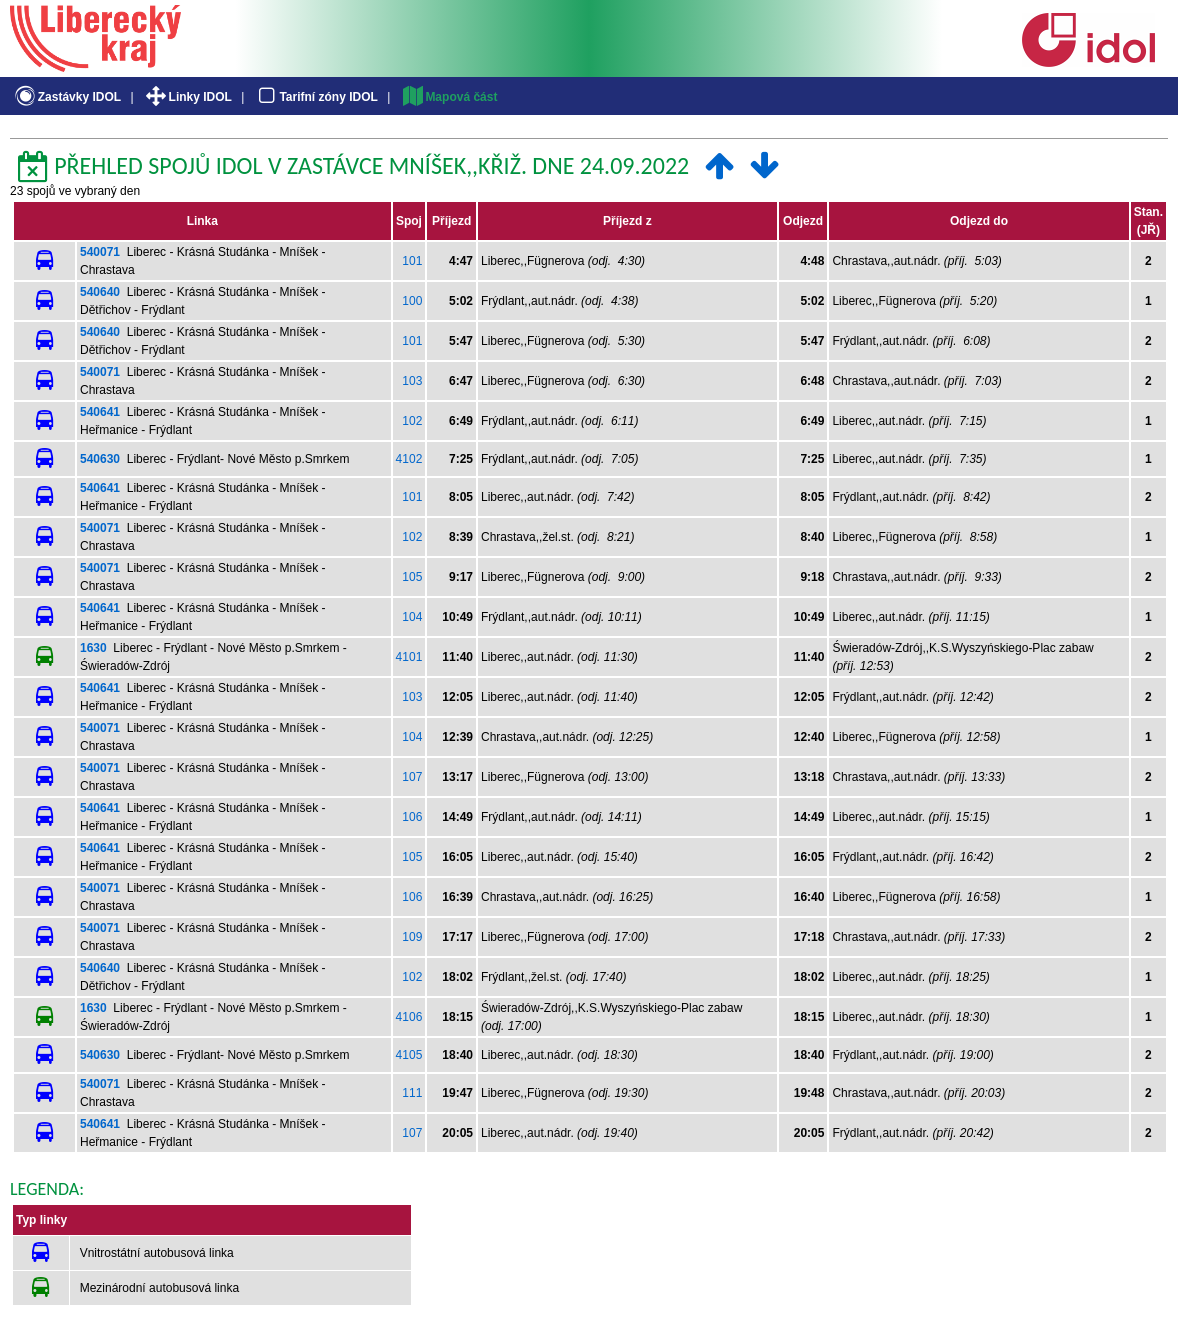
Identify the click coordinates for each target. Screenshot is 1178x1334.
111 (412, 1093)
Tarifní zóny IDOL (316, 97)
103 (412, 381)
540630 (100, 459)
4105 (409, 1055)
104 (412, 617)
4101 (409, 657)
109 (412, 937)
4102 (409, 459)
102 (412, 421)
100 (412, 301)
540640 (100, 292)
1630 (93, 648)
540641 (100, 412)
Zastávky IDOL (66, 97)
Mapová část (449, 97)
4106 (409, 1017)
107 (412, 777)
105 (412, 577)
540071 (100, 252)
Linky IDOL (187, 97)
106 (412, 817)
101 (412, 261)
